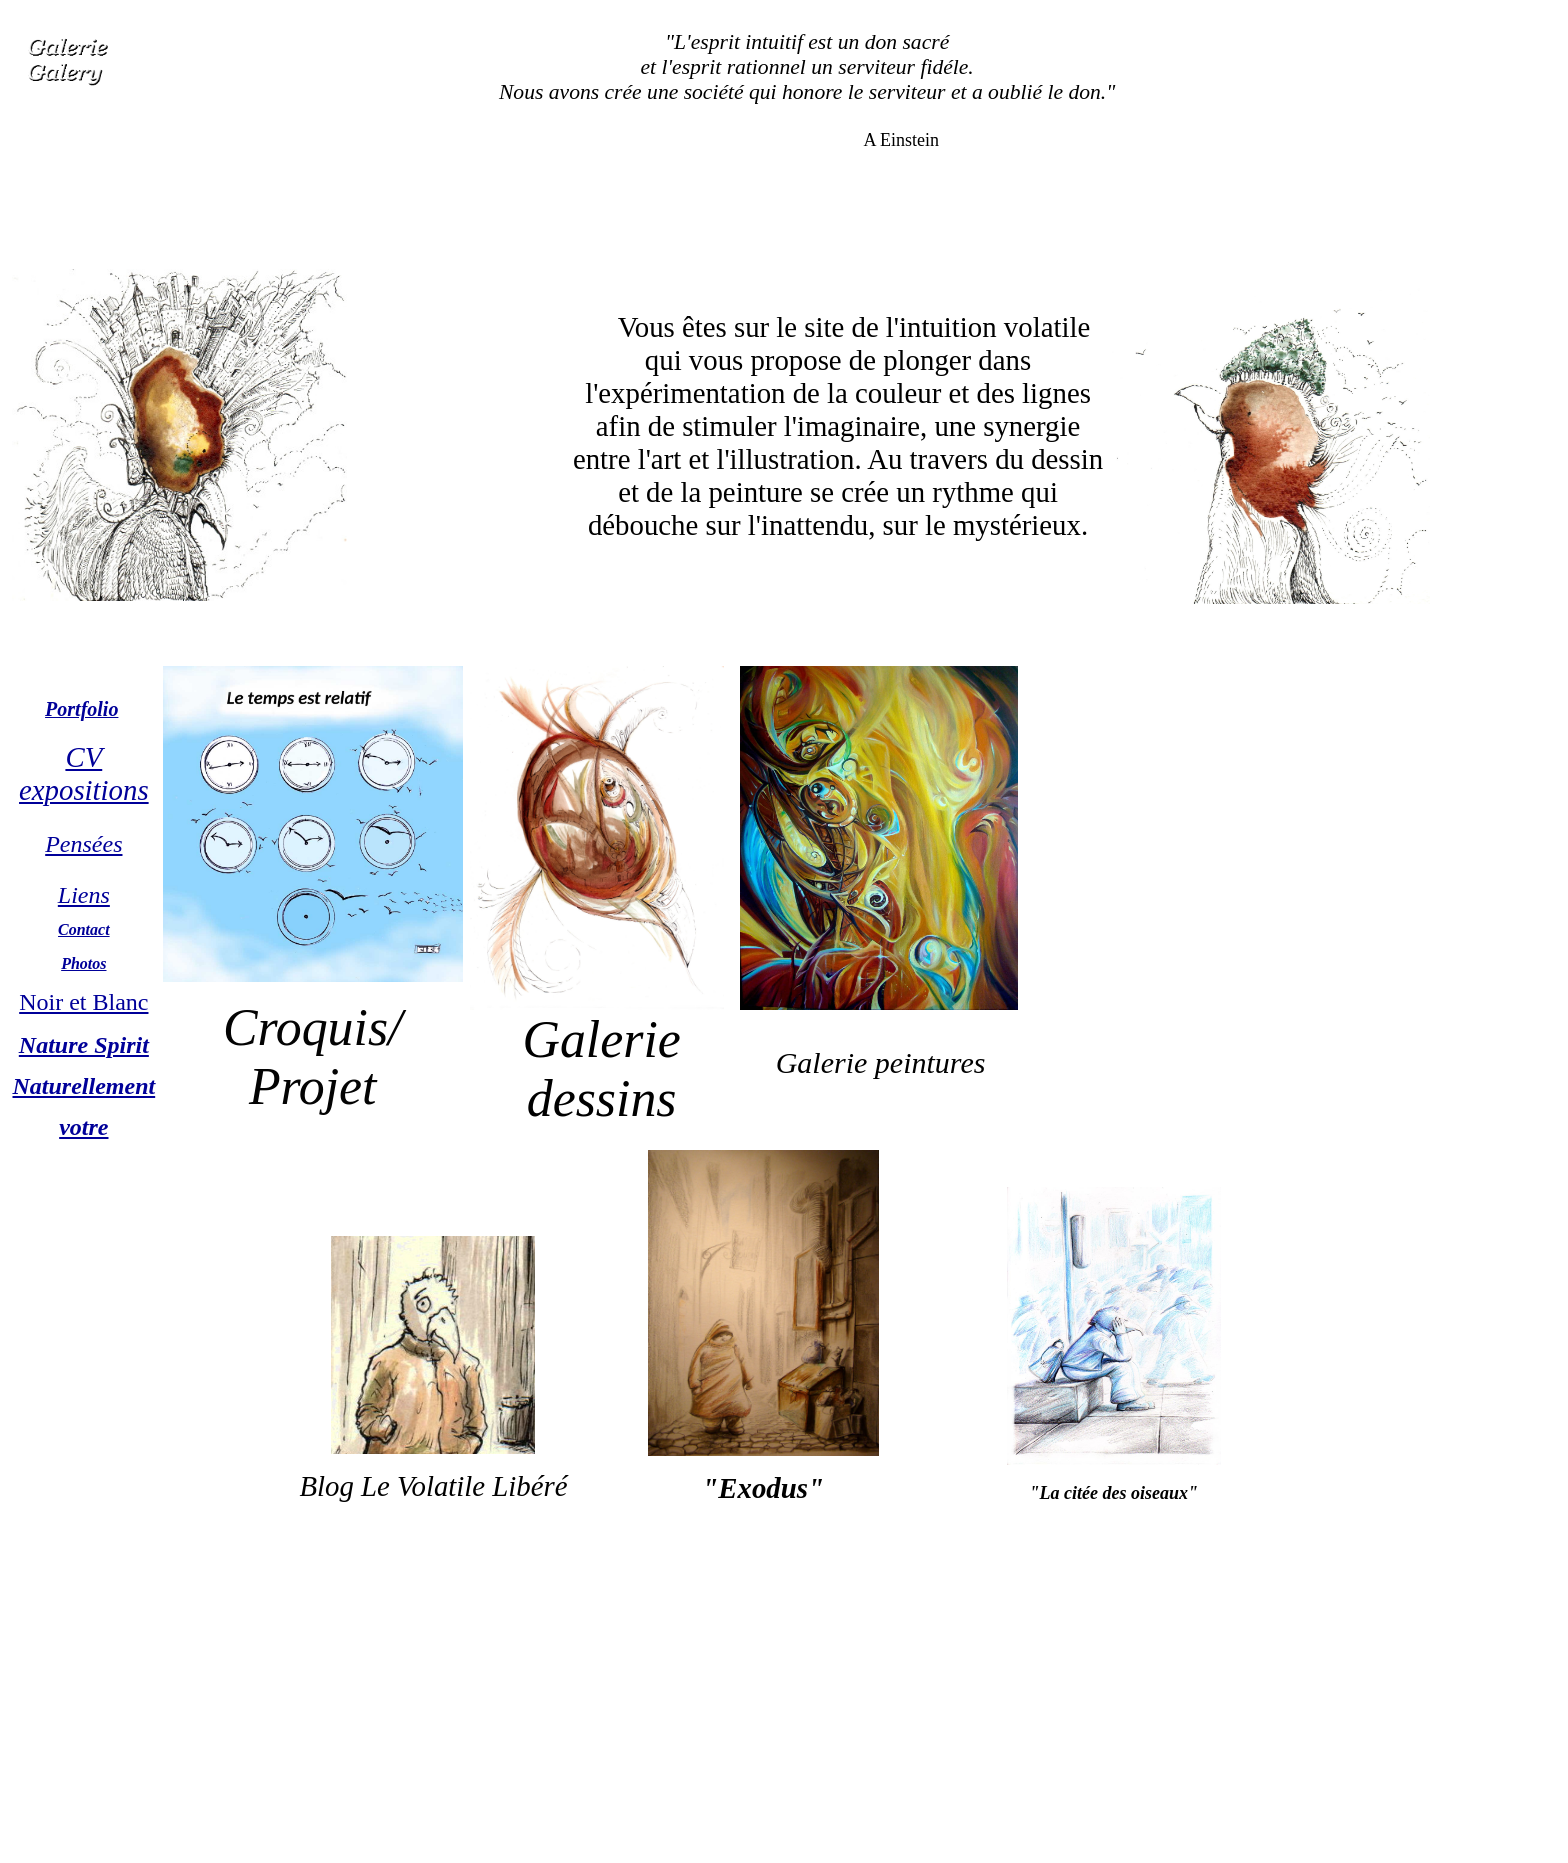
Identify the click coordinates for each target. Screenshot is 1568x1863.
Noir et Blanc (83, 1002)
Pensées (83, 844)
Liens (84, 895)
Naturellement (84, 1086)
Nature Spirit (84, 1045)
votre (83, 1127)
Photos (83, 963)
